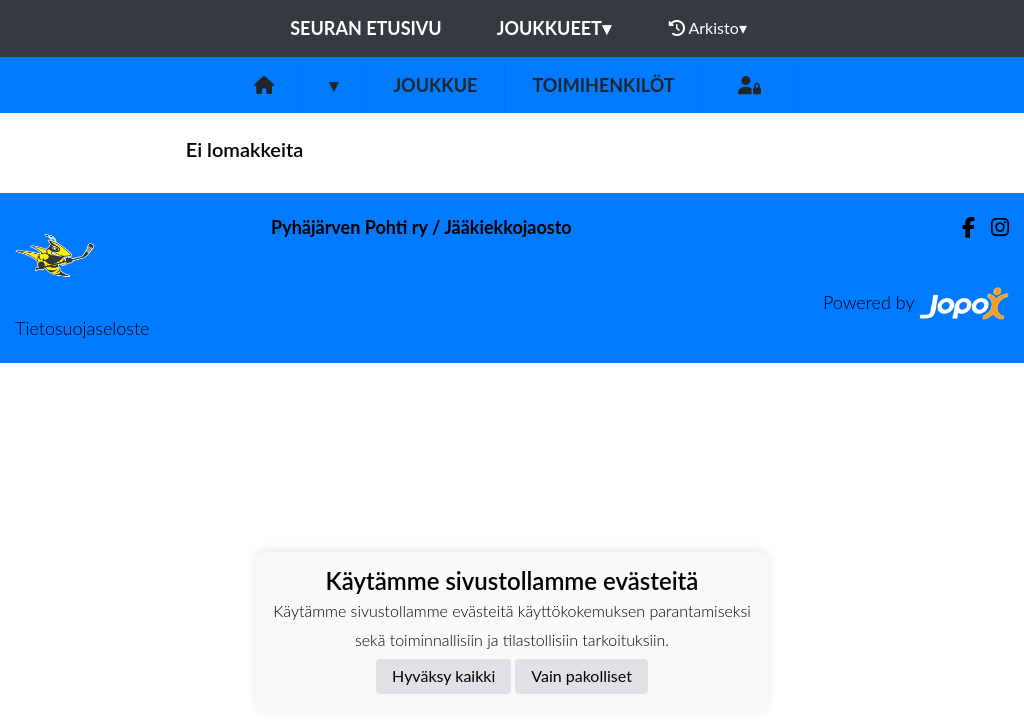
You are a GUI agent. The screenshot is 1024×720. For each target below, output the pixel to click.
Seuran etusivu (366, 28)
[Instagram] (992, 227)
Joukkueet (554, 28)
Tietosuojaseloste (82, 328)
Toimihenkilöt (603, 85)
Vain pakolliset (581, 675)
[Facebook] (960, 227)
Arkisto (708, 28)
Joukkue (435, 85)
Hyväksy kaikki (443, 675)
